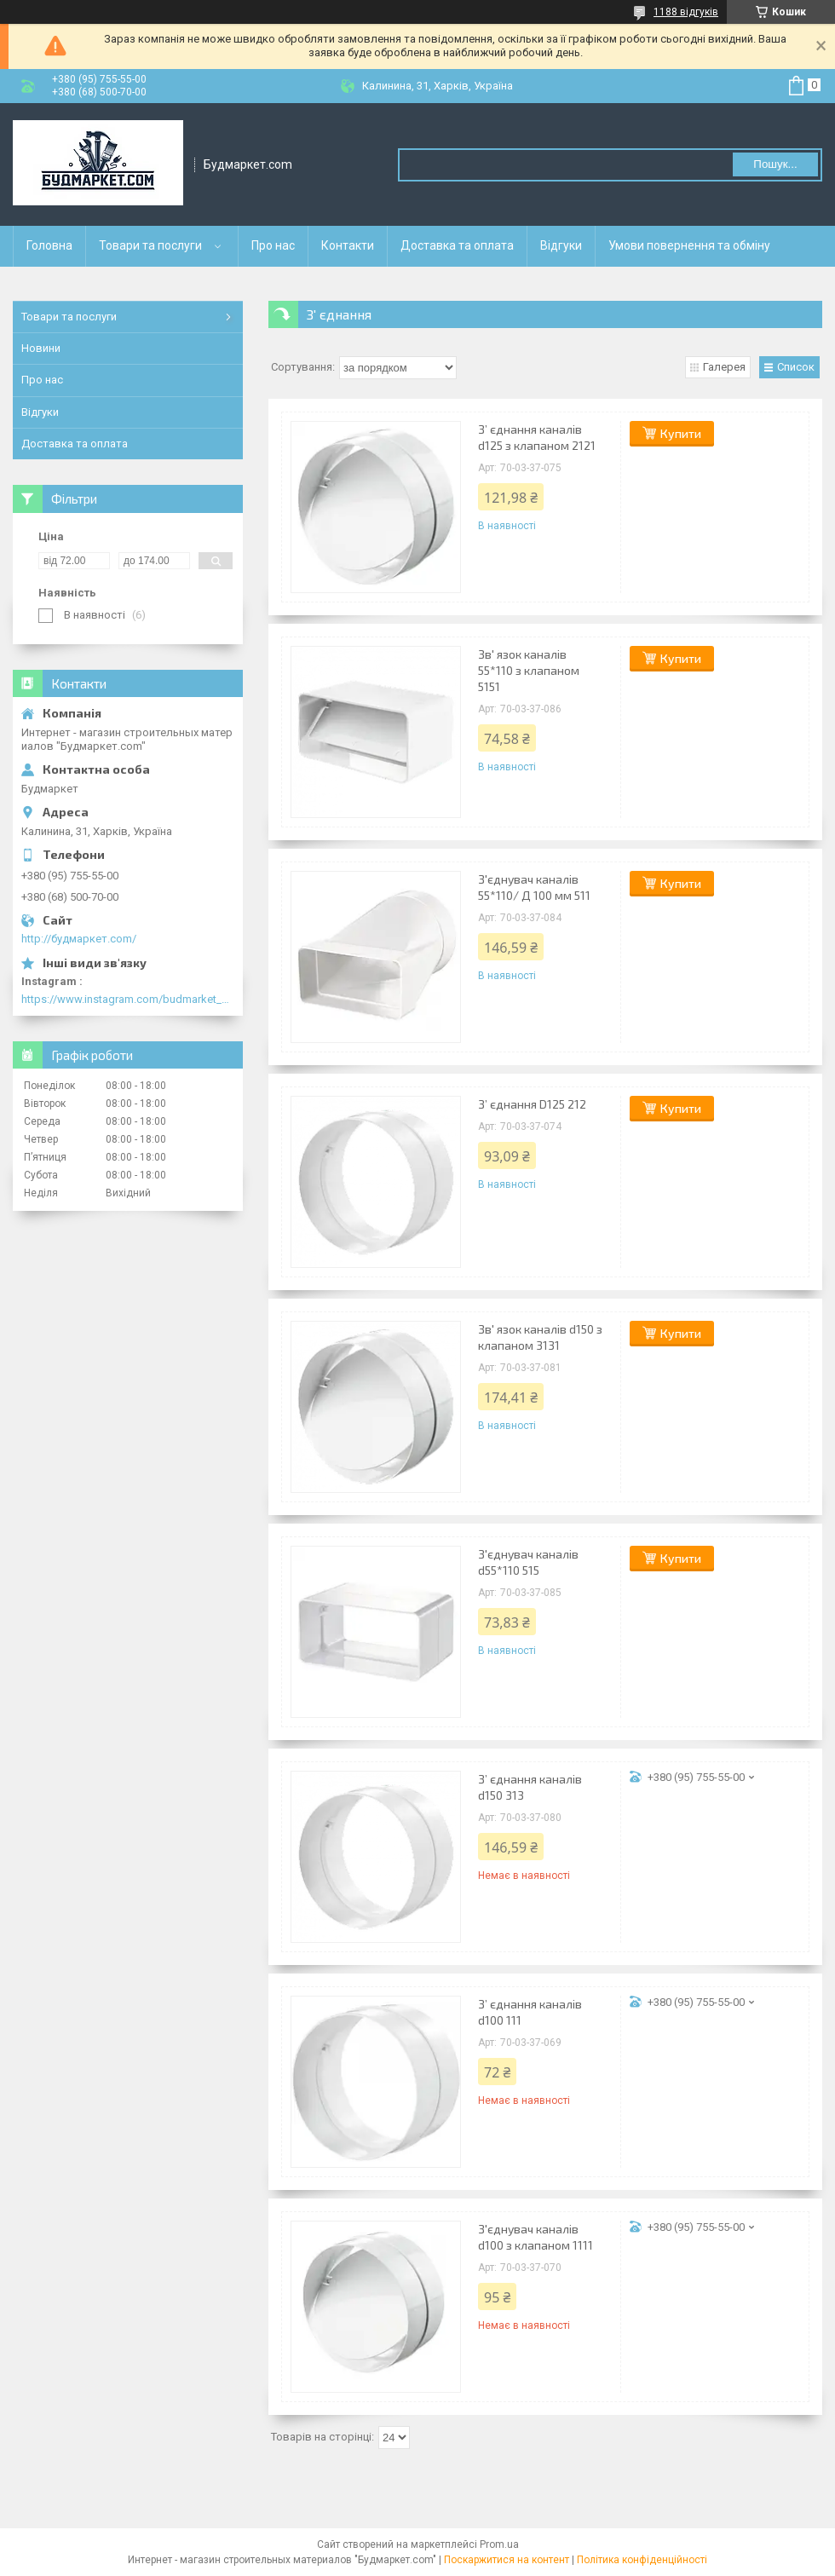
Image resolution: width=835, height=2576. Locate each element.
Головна (49, 245)
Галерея (724, 366)
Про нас (273, 245)
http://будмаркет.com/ (78, 938)
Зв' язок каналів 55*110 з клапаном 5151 (528, 670)
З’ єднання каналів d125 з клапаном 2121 (537, 437)
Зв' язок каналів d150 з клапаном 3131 (540, 1337)
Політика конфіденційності (642, 2560)
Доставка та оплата (457, 245)
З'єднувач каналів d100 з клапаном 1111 (535, 2237)
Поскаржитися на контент (506, 2560)
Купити (680, 433)
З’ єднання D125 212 (532, 1104)
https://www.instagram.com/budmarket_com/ (127, 999)
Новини (40, 348)
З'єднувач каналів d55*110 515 (528, 1562)
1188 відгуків (686, 12)
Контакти (347, 245)
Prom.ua (499, 2544)
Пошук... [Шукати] (775, 164)
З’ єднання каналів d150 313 (530, 1787)
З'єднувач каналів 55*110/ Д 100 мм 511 (534, 887)
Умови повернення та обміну (689, 245)
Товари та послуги (150, 245)
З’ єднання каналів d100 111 (530, 2012)
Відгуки (561, 245)
